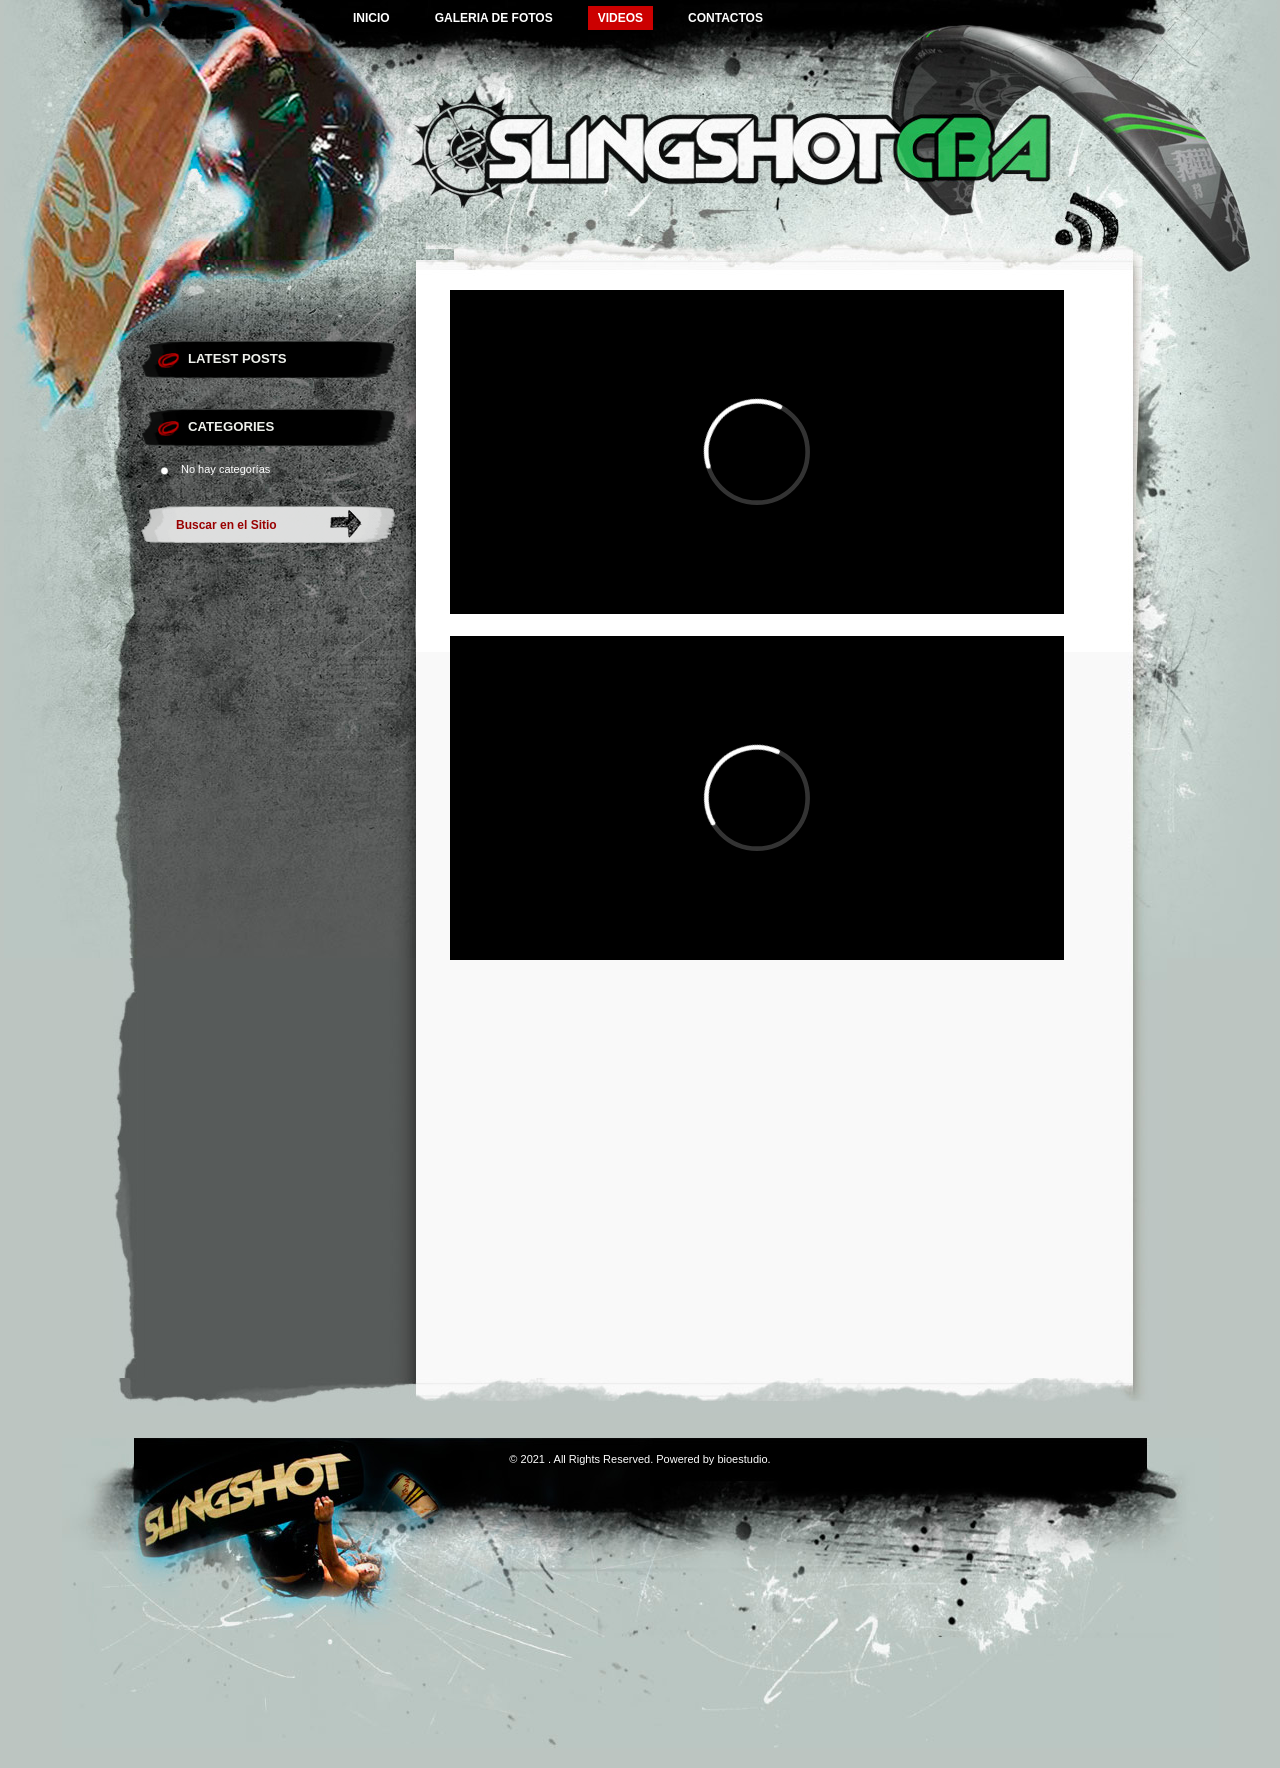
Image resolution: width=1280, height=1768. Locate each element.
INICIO (371, 18)
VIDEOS (620, 18)
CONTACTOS (725, 18)
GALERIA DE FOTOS (494, 18)
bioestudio (742, 1459)
